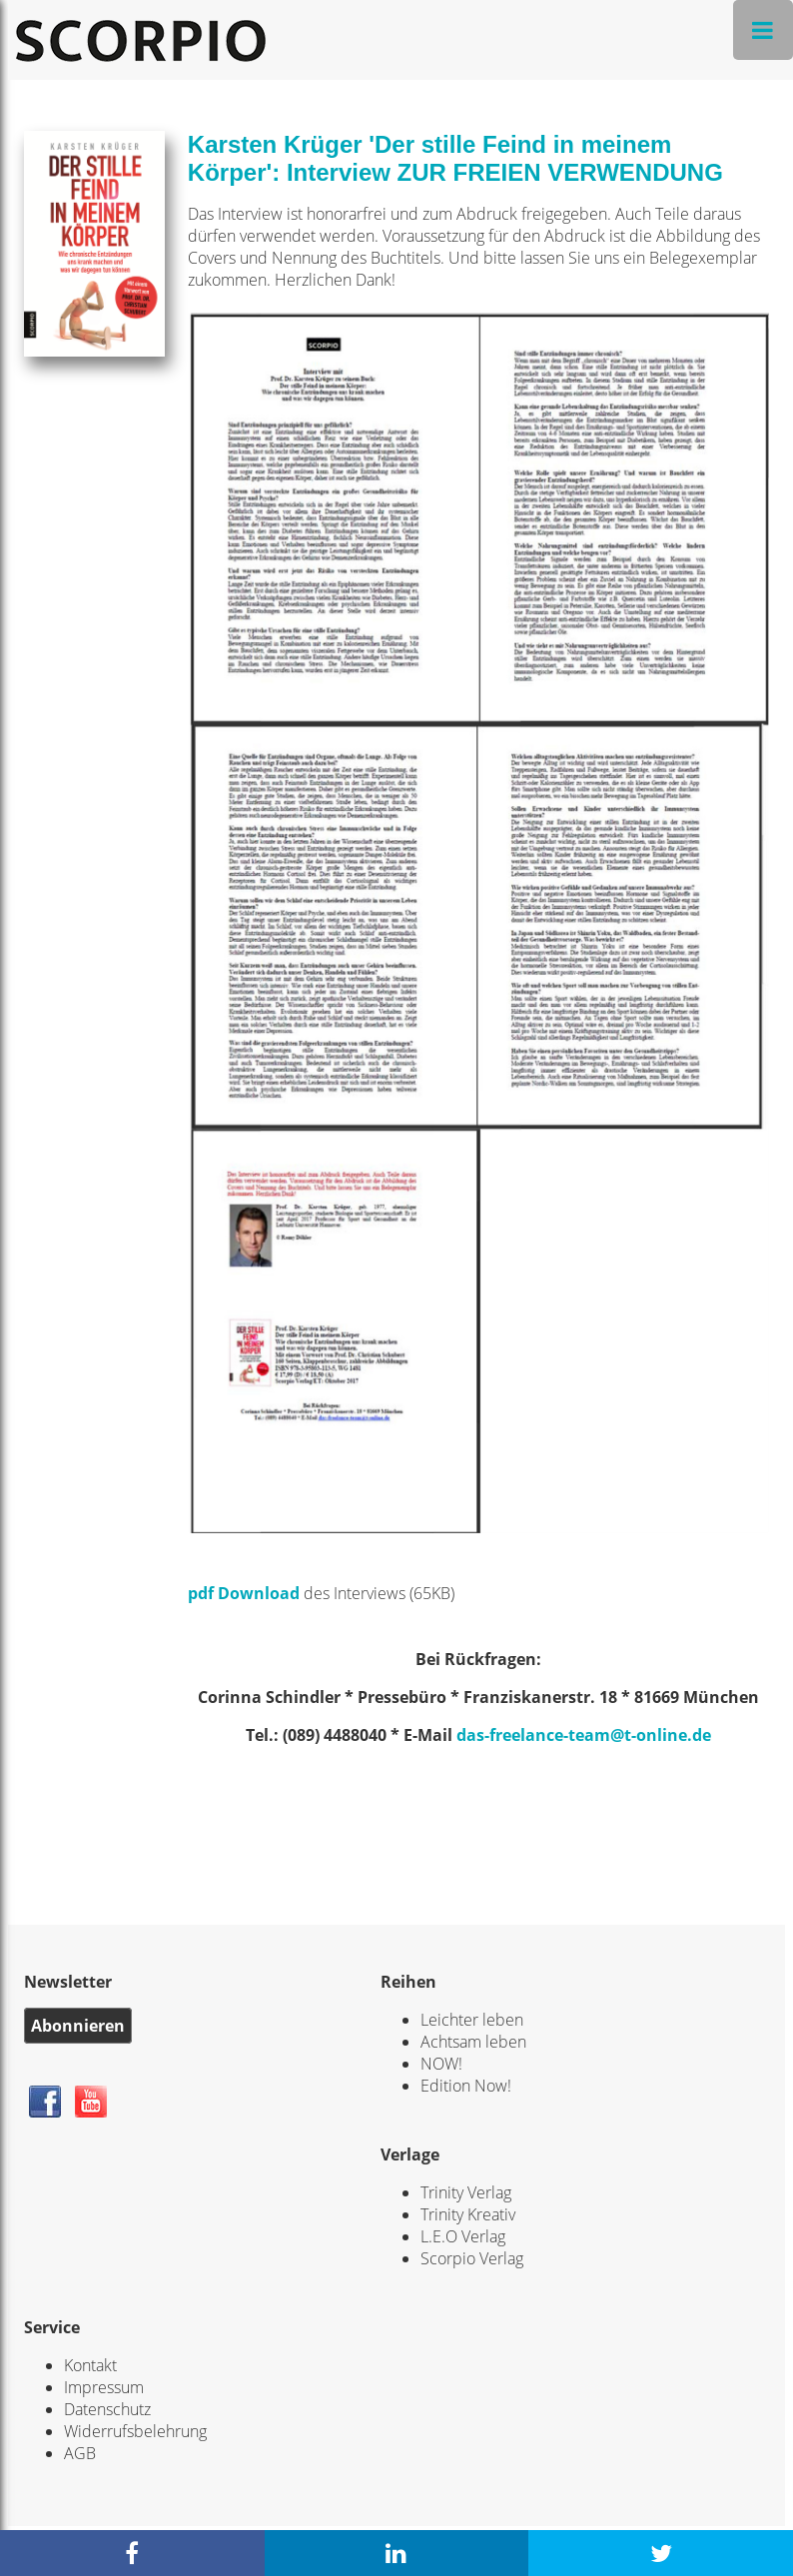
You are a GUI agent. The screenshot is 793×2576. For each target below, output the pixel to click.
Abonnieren (78, 2026)
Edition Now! (465, 2086)
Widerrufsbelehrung (135, 2431)
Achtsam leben (473, 2042)
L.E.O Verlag (462, 2236)
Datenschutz (107, 2409)
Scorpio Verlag (471, 2258)
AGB (80, 2453)
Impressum (104, 2387)
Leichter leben (471, 2020)
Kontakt (90, 2365)
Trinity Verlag (465, 2192)
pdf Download (244, 1593)
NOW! (441, 2064)
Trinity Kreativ (467, 2214)
